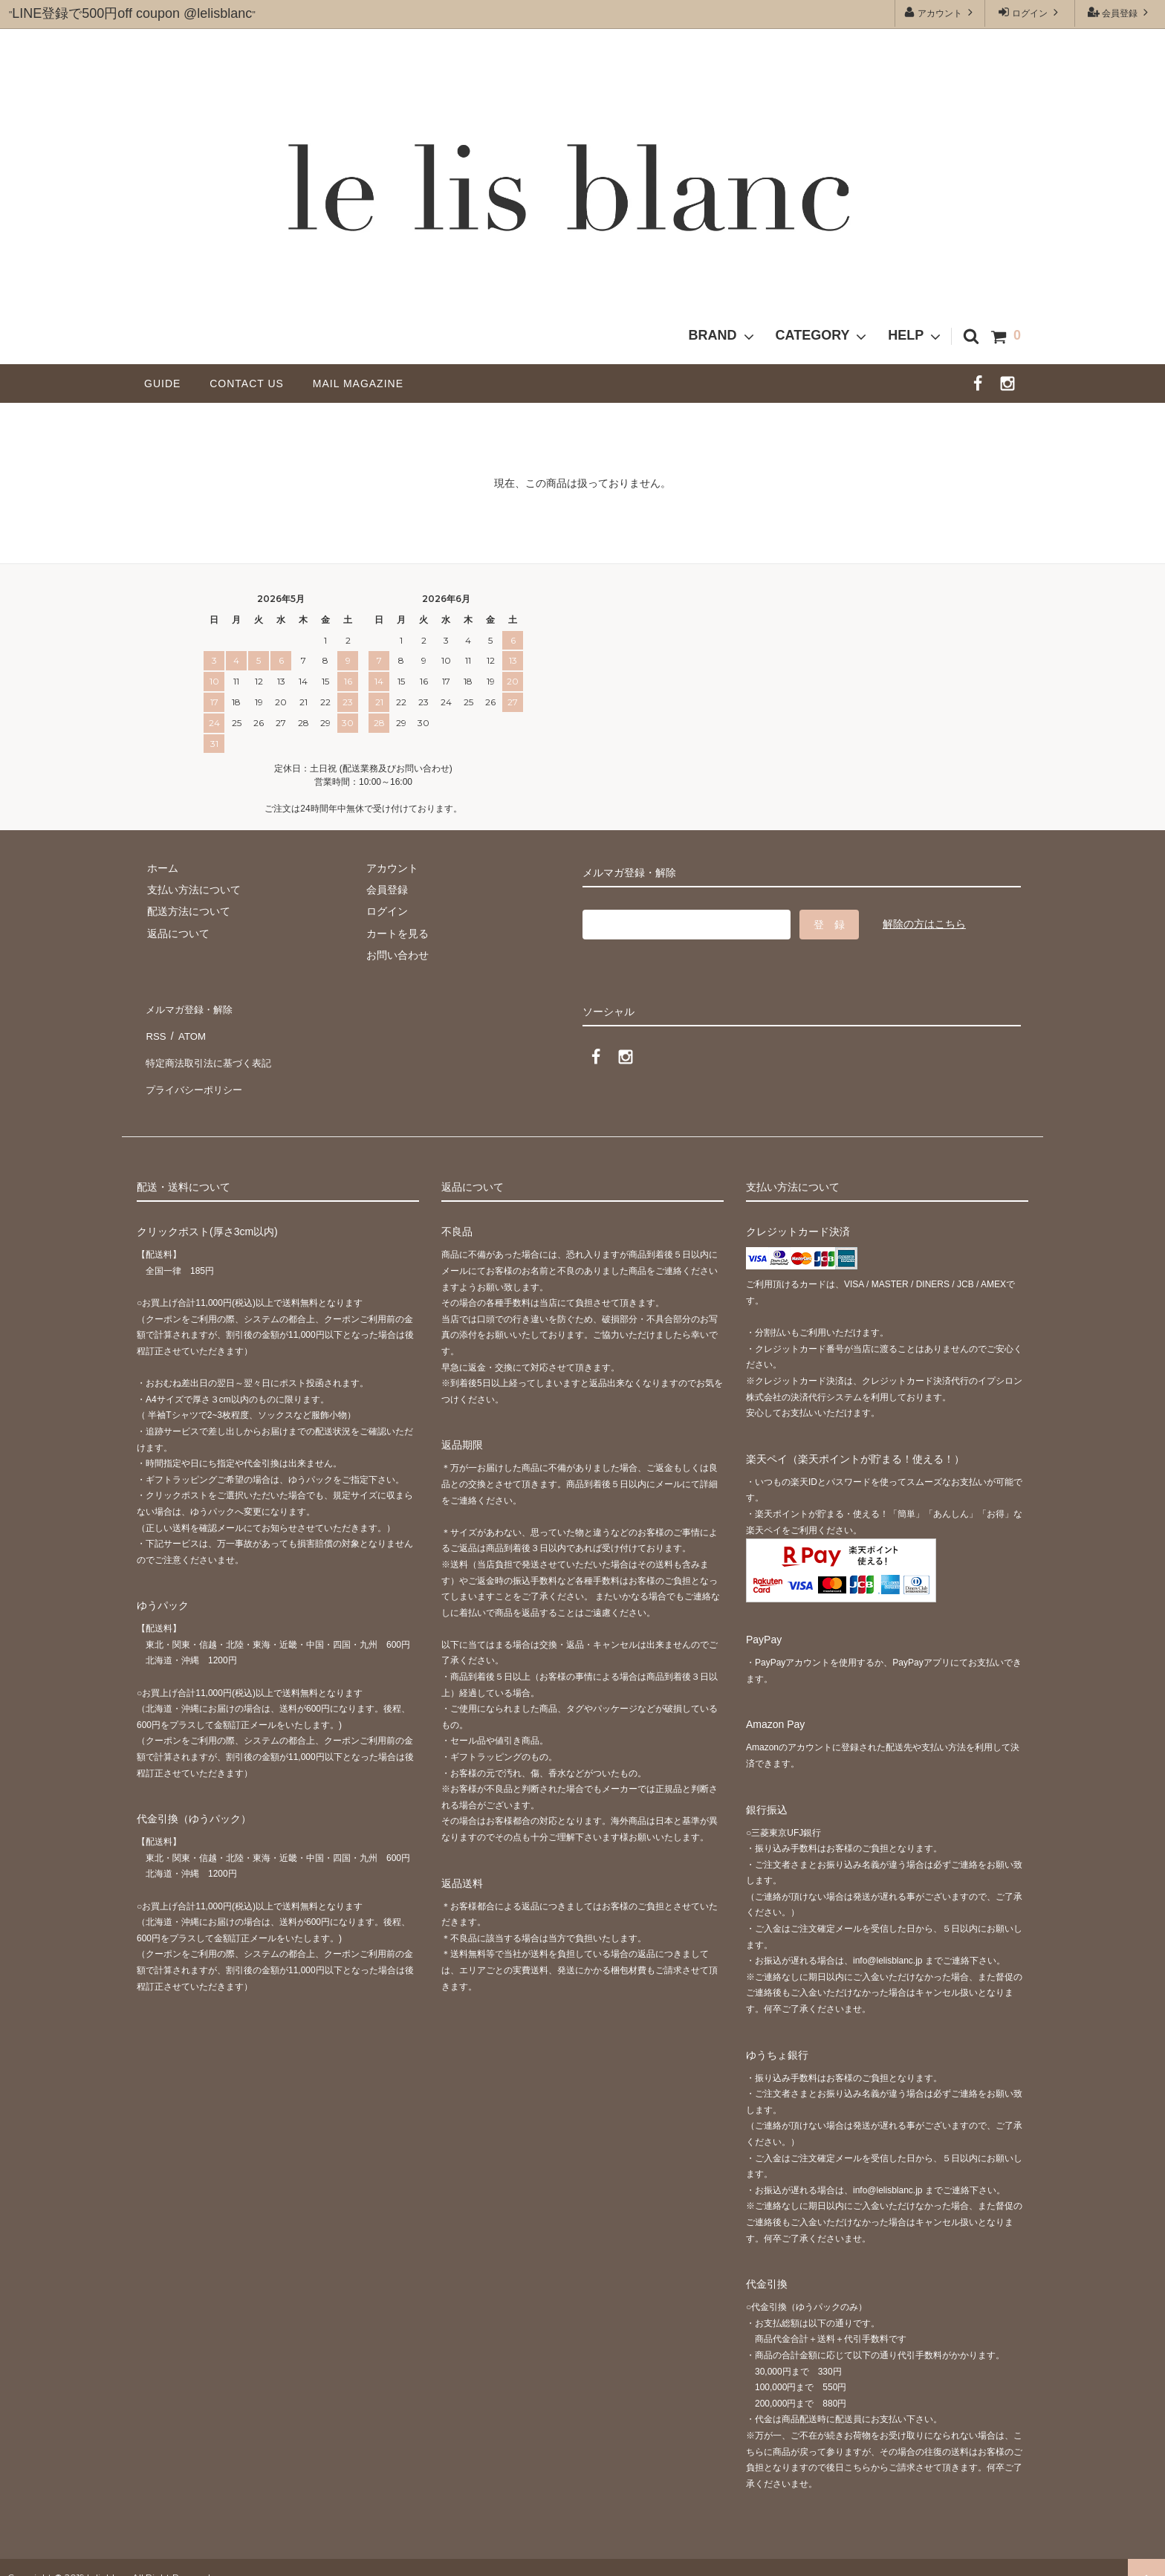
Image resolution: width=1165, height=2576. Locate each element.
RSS (155, 1029)
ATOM (188, 1029)
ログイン (1030, 12)
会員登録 (1120, 12)
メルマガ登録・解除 (191, 1006)
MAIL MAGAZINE (358, 383)
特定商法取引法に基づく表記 (211, 1050)
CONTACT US (252, 383)
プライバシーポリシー (196, 1072)
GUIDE (168, 383)
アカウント (940, 12)
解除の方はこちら (924, 924)
